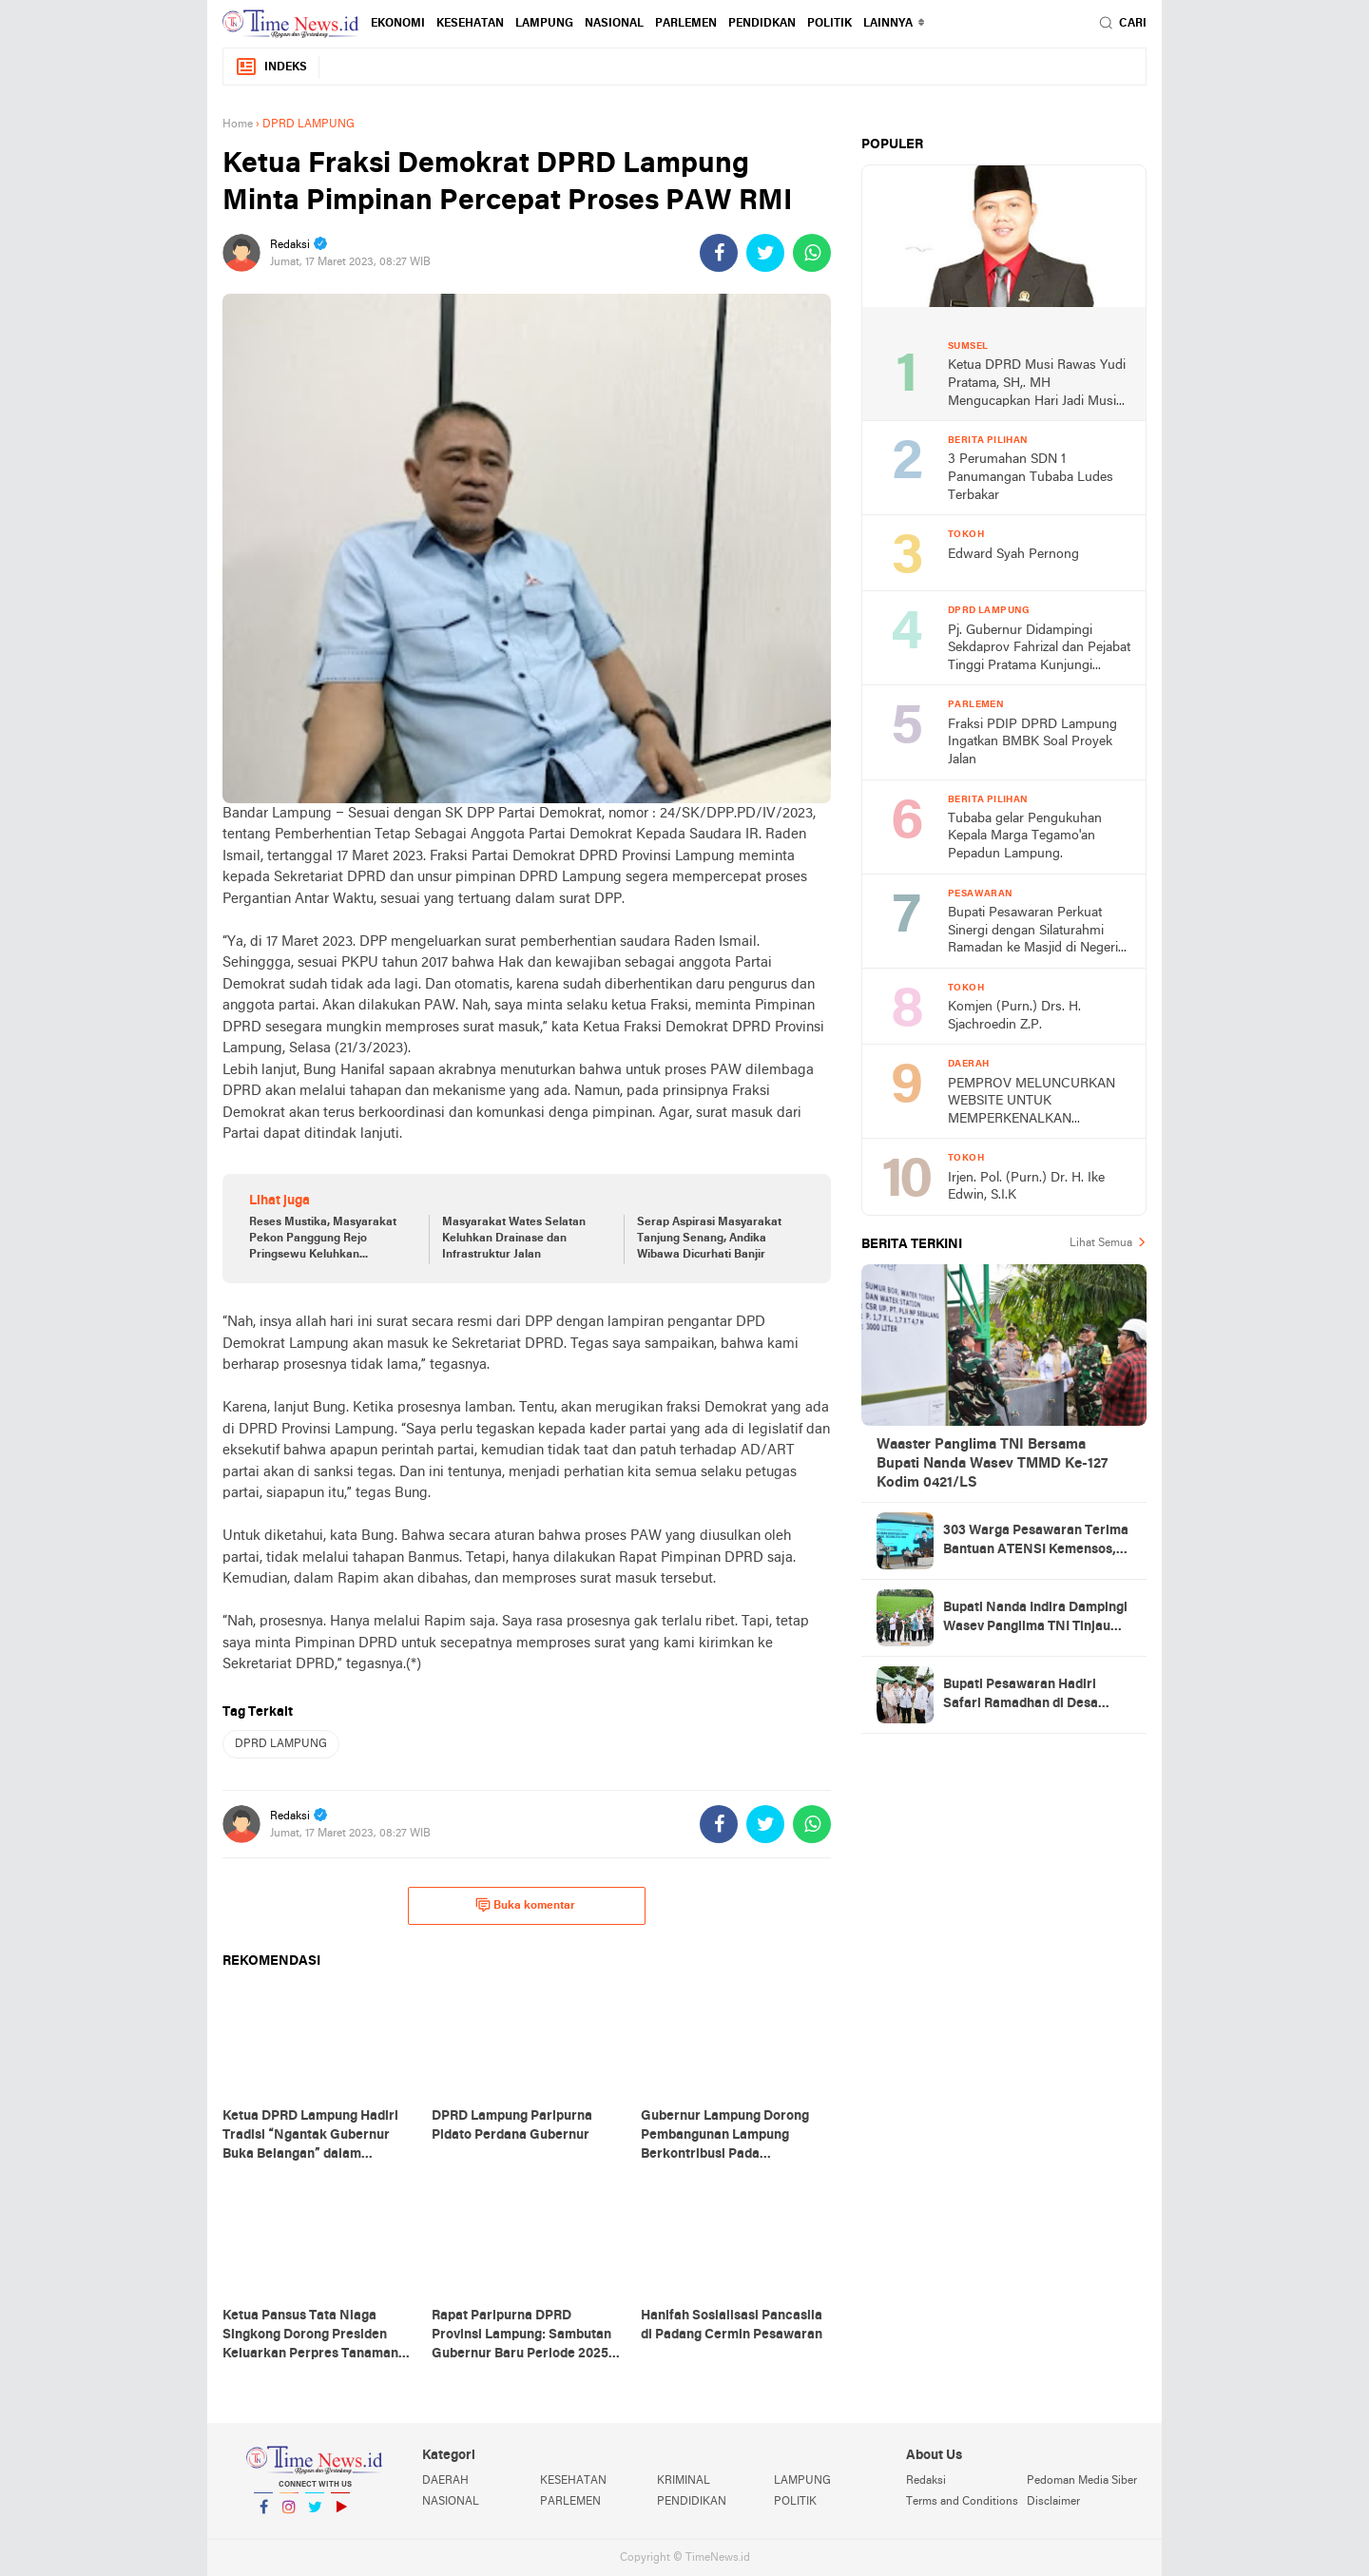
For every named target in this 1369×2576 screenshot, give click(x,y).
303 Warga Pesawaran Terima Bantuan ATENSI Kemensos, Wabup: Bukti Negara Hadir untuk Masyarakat (1035, 1542)
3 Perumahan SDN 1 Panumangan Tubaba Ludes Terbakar (1030, 477)
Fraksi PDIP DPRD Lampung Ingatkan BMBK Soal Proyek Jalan (1032, 742)
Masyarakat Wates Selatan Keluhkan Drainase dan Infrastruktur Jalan (514, 1238)
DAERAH (445, 2481)
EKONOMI (398, 23)
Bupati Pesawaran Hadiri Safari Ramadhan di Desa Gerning (1020, 1696)
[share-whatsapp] (812, 253)
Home (237, 124)
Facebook (263, 2514)
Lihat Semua (1101, 1243)
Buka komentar (525, 1905)
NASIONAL (614, 23)
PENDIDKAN (762, 23)
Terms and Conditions (962, 2502)
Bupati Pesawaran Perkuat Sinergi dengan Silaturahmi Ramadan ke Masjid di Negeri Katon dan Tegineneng (1033, 932)
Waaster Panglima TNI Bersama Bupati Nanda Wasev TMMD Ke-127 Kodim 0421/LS (992, 1463)
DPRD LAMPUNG (281, 1744)
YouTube (340, 2514)
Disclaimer (1053, 2502)
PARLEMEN (686, 23)
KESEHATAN (470, 23)
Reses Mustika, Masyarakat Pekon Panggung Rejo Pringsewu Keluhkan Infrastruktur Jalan (322, 1239)
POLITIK (829, 23)
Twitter (314, 2514)
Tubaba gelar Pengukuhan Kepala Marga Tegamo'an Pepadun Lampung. (1025, 836)
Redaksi (926, 2481)
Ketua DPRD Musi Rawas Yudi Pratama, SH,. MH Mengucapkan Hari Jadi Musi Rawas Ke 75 (1037, 384)
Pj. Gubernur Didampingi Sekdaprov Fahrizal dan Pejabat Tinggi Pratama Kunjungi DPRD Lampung (1039, 650)
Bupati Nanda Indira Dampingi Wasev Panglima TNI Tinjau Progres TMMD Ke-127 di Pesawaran (1035, 1619)
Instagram (289, 2514)
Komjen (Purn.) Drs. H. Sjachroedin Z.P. (1014, 1016)
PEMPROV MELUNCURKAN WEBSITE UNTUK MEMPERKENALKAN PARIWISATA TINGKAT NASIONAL (1031, 1103)
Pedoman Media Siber (1082, 2481)
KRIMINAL (683, 2481)
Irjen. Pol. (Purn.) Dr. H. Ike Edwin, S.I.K (1026, 1187)
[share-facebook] (719, 253)
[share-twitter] (765, 253)
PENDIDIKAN (691, 2502)
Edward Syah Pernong (1013, 555)
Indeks (271, 67)
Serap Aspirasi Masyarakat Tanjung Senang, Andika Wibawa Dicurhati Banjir (709, 1238)
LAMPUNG (544, 23)
